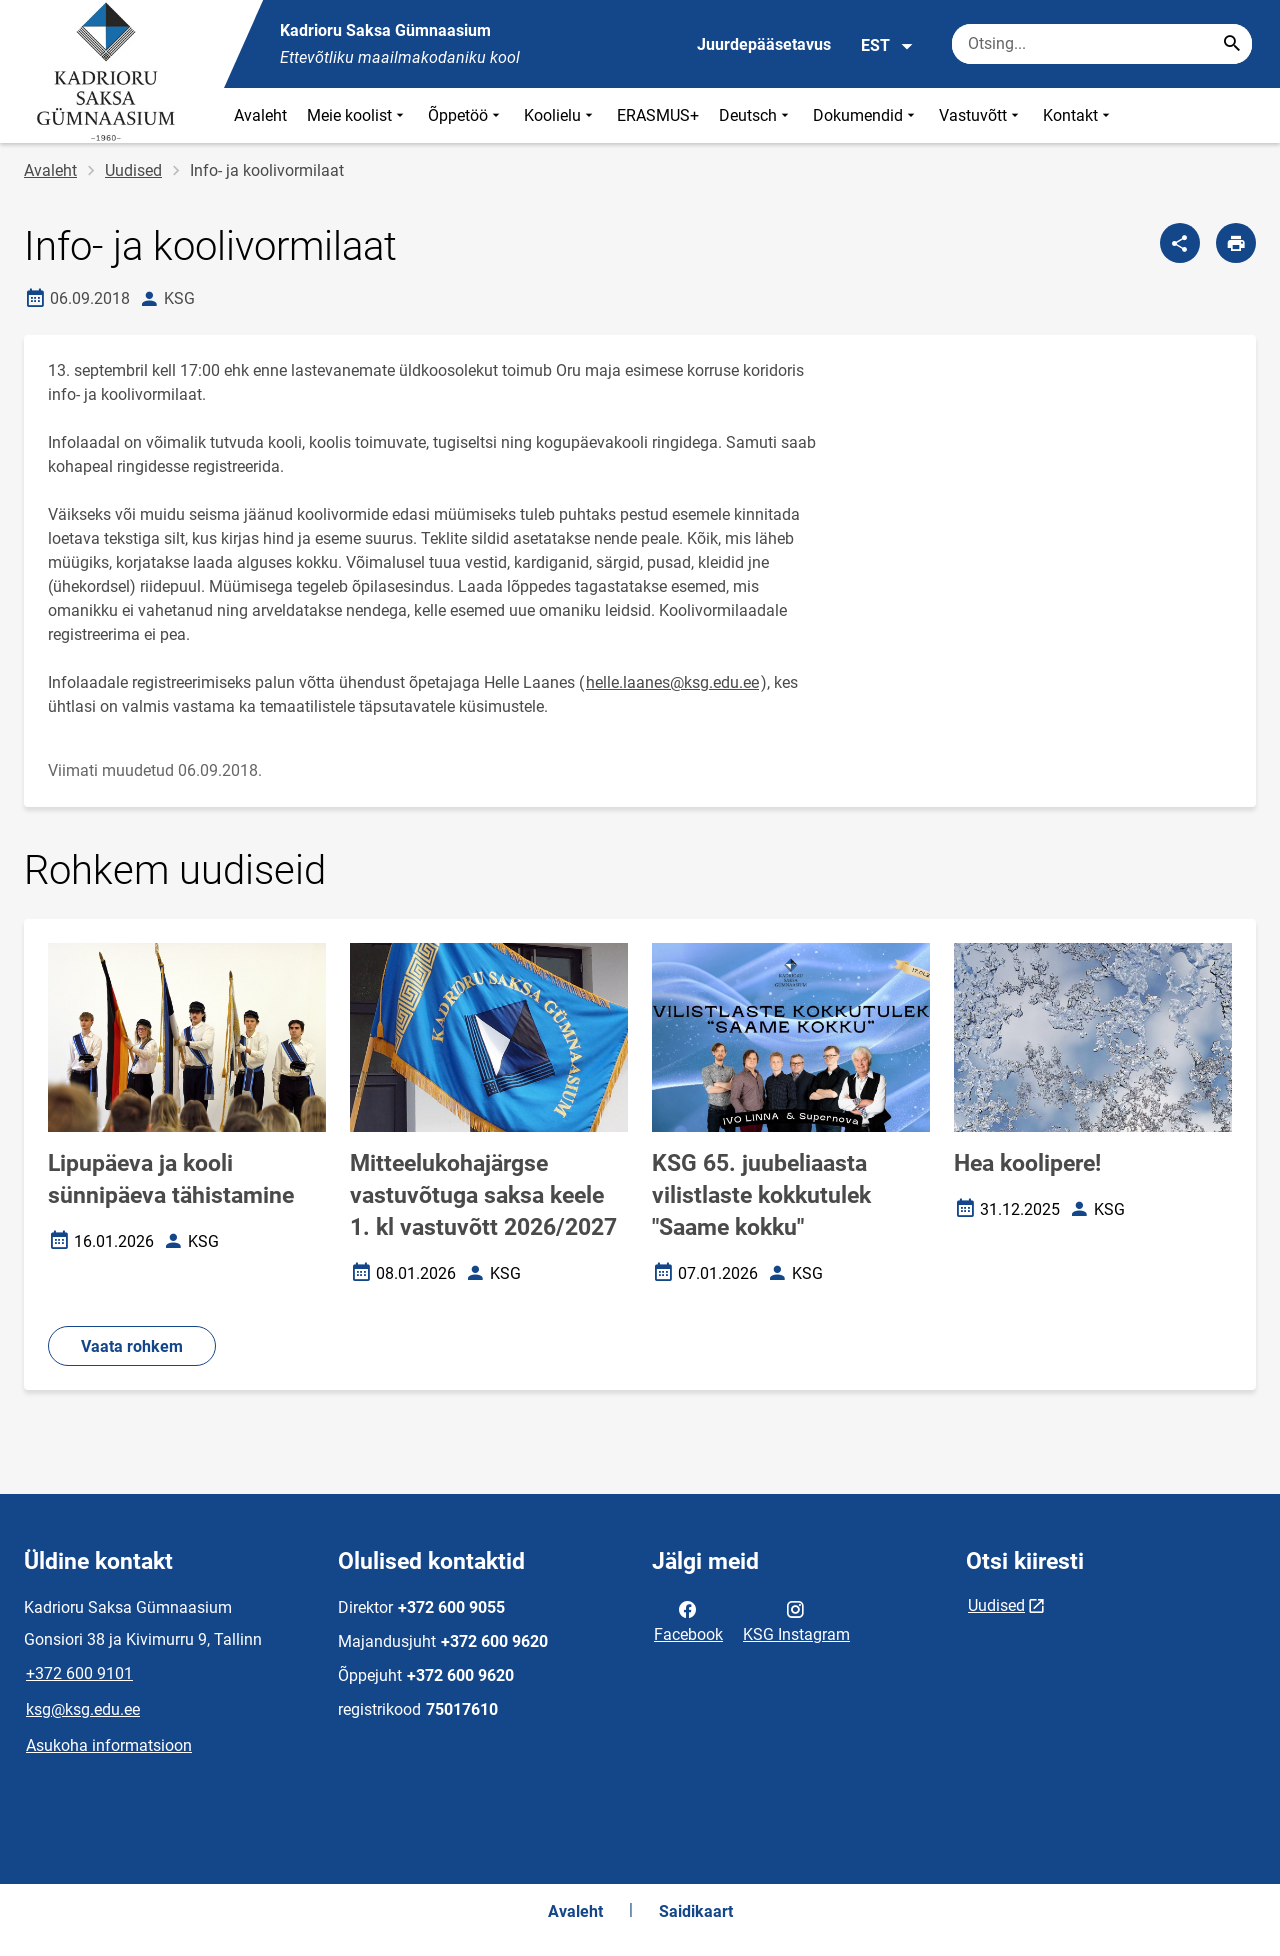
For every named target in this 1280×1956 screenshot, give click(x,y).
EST (887, 46)
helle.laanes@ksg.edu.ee (672, 682)
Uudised (133, 170)
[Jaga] (1180, 243)
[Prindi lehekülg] (1236, 243)
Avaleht (260, 115)
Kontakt (1078, 115)
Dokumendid (866, 115)
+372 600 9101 (79, 1673)
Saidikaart (696, 1911)
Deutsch (756, 115)
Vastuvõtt (981, 115)
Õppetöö (466, 115)
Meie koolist (357, 115)
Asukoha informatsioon (109, 1745)
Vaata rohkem (132, 1346)
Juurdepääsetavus (764, 44)
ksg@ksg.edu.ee (83, 1709)
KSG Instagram (796, 1620)
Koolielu (560, 115)
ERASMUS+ (658, 115)
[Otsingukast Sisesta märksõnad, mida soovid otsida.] (1102, 44)
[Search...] (1232, 44)
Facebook (688, 1620)
